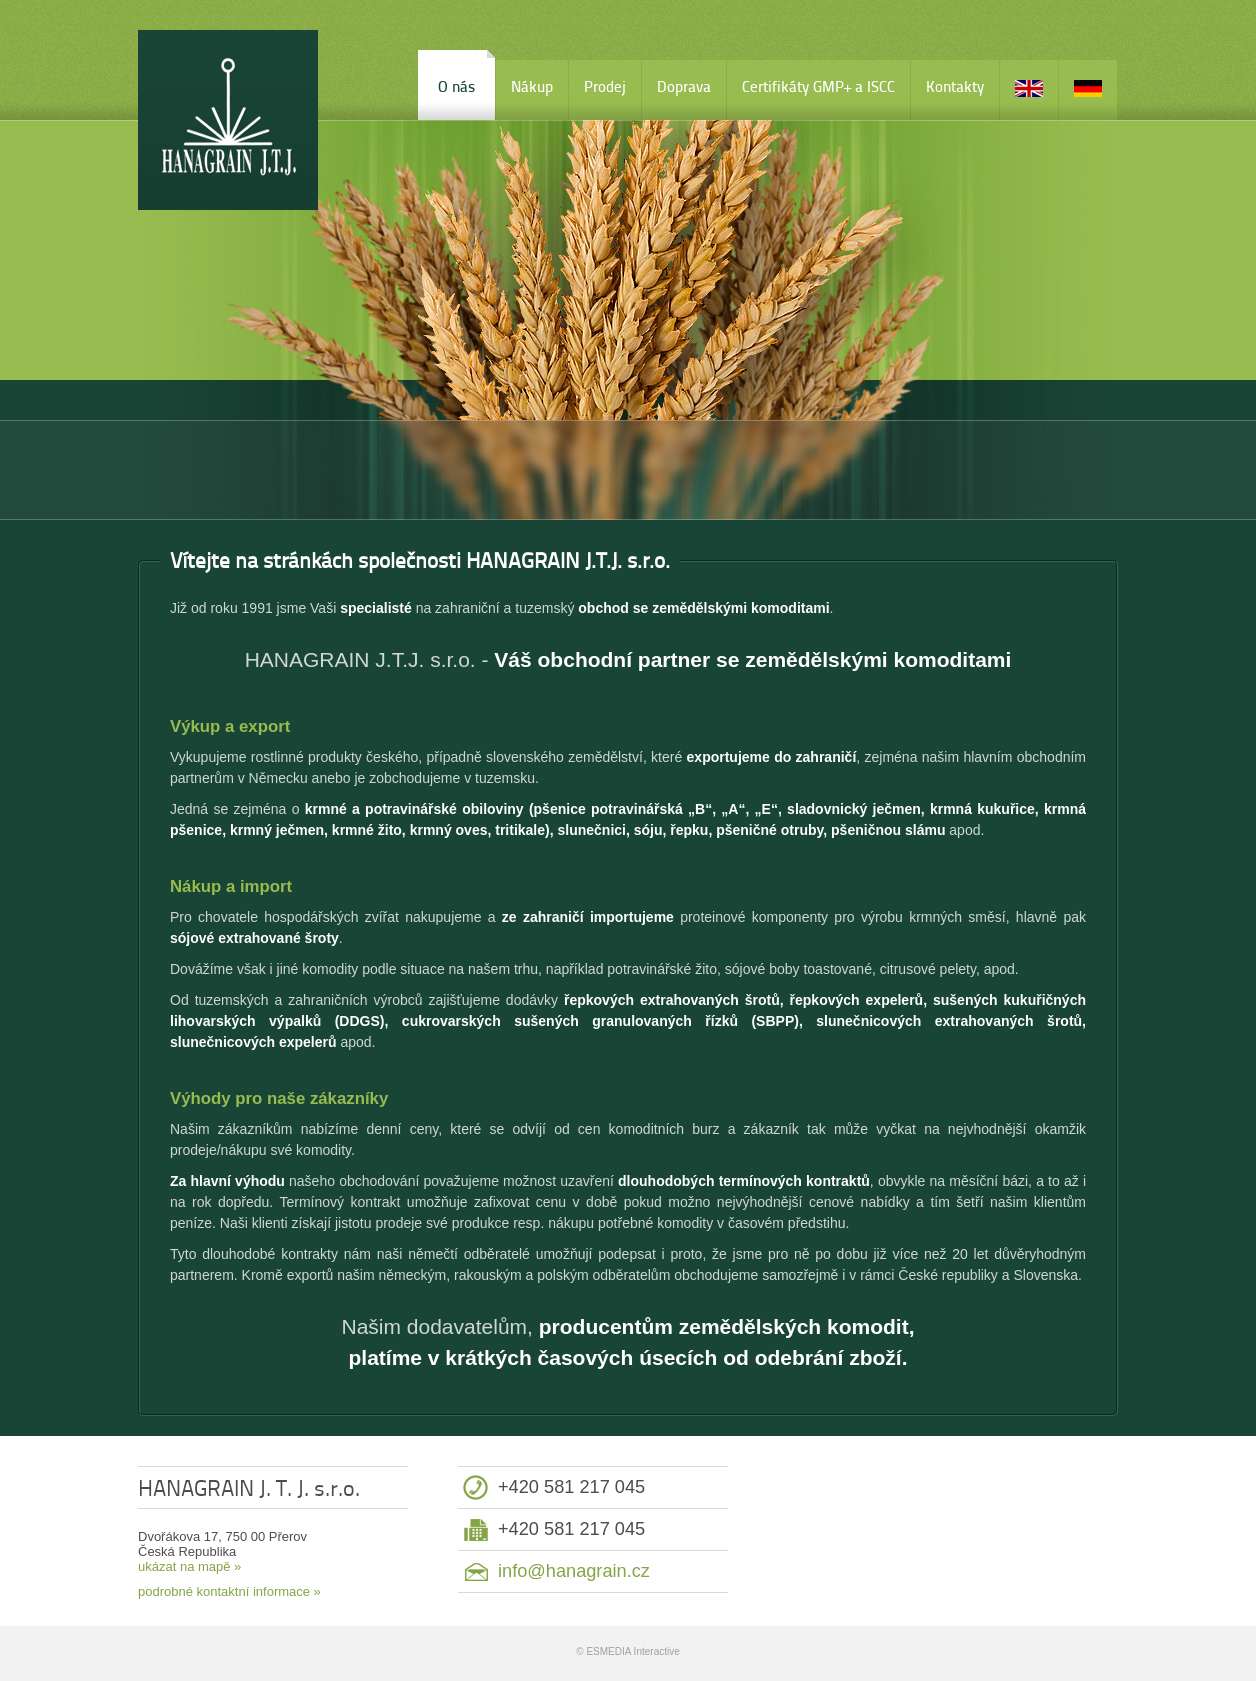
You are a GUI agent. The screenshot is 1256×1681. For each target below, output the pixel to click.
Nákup (532, 86)
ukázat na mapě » (189, 1566)
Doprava (684, 86)
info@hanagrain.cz (574, 1571)
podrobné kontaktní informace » (229, 1591)
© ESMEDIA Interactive (628, 1651)
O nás (456, 86)
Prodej (605, 86)
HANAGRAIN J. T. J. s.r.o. (228, 120)
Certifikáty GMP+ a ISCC (818, 86)
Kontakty (955, 86)
